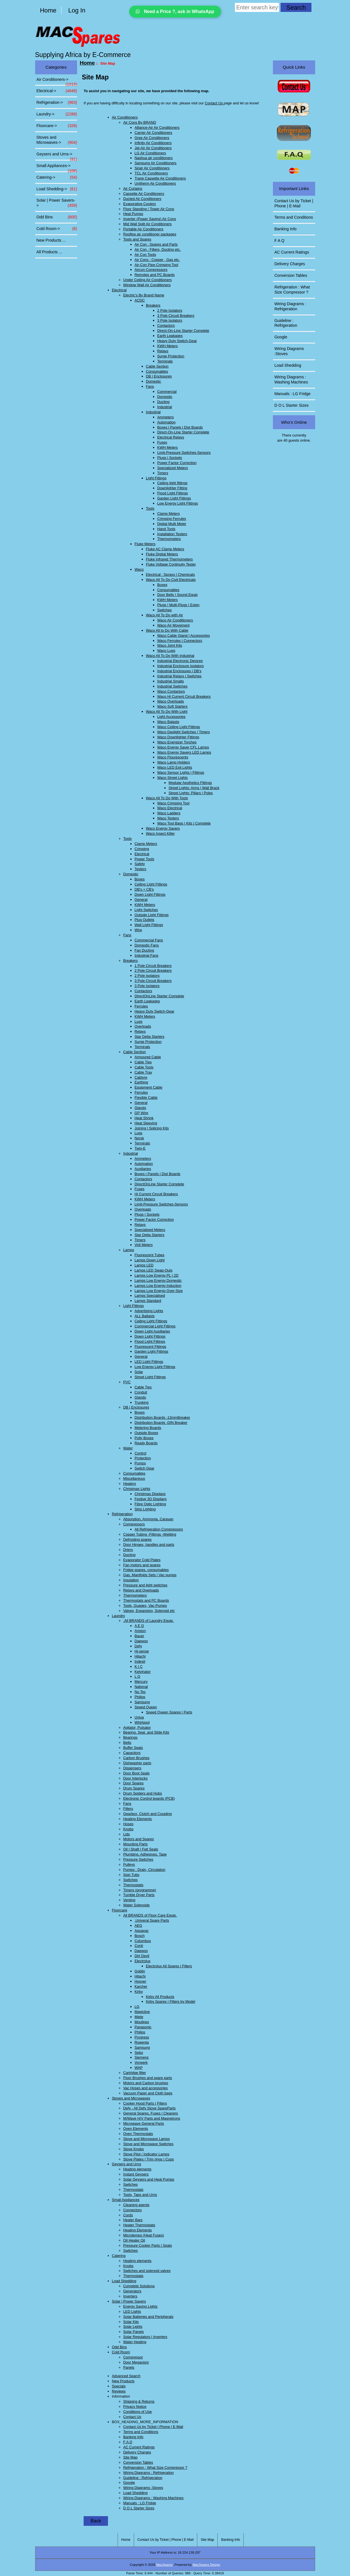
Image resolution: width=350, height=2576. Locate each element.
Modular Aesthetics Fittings (190, 783)
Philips (140, 1697)
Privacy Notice (135, 2406)
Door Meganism (136, 2362)
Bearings (130, 1737)
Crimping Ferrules (171, 519)
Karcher (141, 1986)
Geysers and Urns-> (57, 156)
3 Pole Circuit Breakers (175, 315)
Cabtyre (141, 1077)
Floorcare (119, 1910)
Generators (132, 2291)
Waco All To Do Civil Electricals (171, 579)
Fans (150, 386)
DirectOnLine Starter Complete (159, 996)
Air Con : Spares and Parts (156, 244)
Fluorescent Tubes (149, 1255)
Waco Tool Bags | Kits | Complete (184, 823)
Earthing (141, 1082)
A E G (139, 1626)
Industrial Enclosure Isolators (180, 666)
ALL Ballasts (145, 1316)
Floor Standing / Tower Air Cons (148, 209)
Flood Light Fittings (172, 493)
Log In (76, 10)
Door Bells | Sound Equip (177, 595)
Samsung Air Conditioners (156, 163)
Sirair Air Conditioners (152, 168)
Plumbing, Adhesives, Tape (145, 1854)
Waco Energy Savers (163, 828)
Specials (119, 2386)
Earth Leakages (170, 336)
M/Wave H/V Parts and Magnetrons (151, 2118)
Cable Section (157, 366)
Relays (162, 351)
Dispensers (132, 1768)
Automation (166, 422)
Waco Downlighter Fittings (178, 737)
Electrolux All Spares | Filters (169, 1966)
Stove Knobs (133, 2149)
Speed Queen (146, 1707)
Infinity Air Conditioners (153, 143)
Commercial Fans (149, 940)
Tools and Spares (137, 239)
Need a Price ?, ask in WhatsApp (175, 11)
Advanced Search (126, 2376)
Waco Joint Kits (169, 645)
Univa (139, 1717)
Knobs (128, 1829)
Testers (140, 869)
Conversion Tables (138, 2462)
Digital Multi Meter (171, 524)
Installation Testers (172, 534)
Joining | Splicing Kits (152, 1128)
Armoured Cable (148, 1057)
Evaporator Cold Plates (142, 1560)
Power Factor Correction (177, 463)
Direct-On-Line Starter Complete (183, 330)
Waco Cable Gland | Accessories (183, 635)
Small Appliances (125, 2200)
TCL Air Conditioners (151, 173)
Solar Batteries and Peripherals (148, 2316)
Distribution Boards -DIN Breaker (161, 1422)
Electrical (119, 290)
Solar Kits (131, 2322)
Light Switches (146, 910)
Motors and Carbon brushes (145, 2083)
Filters (128, 1808)
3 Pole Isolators (169, 320)
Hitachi (140, 1656)
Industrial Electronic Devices (180, 661)
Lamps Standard (148, 1300)
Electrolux (142, 1961)
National (141, 1687)
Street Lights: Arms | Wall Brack (194, 788)
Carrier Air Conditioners (153, 132)
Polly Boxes (144, 1438)
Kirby (139, 1991)
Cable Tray (143, 1072)
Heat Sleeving (146, 1123)
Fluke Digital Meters (162, 554)
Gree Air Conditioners (152, 138)
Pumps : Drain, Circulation (144, 1869)
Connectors (132, 2210)
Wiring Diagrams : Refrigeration (148, 2472)
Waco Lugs (166, 650)
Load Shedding (124, 2281)
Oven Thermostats (138, 2134)
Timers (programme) (139, 1890)
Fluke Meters (145, 544)
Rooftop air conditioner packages (149, 234)
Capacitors (132, 1753)
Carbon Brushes (136, 1758)
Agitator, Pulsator (137, 1727)
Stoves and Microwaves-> (57, 140)
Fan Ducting (144, 950)
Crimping (142, 849)
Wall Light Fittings (149, 925)
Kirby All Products (160, 1997)
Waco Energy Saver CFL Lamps (183, 747)
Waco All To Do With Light (167, 711)
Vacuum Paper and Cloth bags (147, 2093)
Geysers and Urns (126, 2164)
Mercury (141, 1681)
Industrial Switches (172, 686)
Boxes (162, 585)
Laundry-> (57, 114)
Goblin (140, 1971)
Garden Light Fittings (174, 498)
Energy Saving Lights (140, 2306)
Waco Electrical (169, 808)
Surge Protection (170, 356)
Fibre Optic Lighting (150, 1504)
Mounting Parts (135, 1844)
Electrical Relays (170, 437)
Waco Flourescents (172, 757)
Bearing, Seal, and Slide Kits (146, 1732)
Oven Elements (135, 2128)
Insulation (131, 1580)
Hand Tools (166, 529)
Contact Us (214, 103)
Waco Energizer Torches (177, 742)
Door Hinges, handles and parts (148, 1544)
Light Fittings (156, 478)
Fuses (162, 442)
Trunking (142, 1402)
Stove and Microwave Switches (148, 2144)
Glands (140, 1108)
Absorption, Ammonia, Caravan (148, 1519)
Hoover (140, 1981)
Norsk (139, 1138)
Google (129, 2482)
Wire (138, 930)
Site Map (130, 2457)
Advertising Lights (149, 1311)
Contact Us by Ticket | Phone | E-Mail (153, 2427)
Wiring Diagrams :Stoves (143, 2488)
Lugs (139, 1021)
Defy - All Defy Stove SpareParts (149, 2108)
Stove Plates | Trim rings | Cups (148, 2159)
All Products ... (49, 252)
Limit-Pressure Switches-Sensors (184, 452)
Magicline (142, 2012)
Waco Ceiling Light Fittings (178, 727)
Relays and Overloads (141, 1590)
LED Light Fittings (149, 1361)
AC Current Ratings (139, 2447)
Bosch (140, 1936)
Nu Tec (140, 1692)
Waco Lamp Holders (173, 762)
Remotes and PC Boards (155, 275)
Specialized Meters (172, 468)
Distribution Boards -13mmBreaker (162, 1417)
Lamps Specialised (150, 1295)
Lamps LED (144, 1265)
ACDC (140, 300)
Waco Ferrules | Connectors (179, 640)
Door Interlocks (135, 1778)
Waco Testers (168, 818)
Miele (139, 2017)
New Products (123, 2381)
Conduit (141, 1392)
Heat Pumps (133, 214)
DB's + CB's (144, 889)
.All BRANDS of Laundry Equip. (148, 1620)
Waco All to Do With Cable (167, 630)
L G (137, 1676)
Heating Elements (137, 1819)
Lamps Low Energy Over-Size (159, 1291)
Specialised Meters (150, 1230)
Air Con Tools (145, 254)
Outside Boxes (146, 1433)
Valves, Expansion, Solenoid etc (149, 1611)
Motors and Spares (138, 1839)
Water (128, 1448)
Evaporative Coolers (139, 204)
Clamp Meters (168, 513)
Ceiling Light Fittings (151, 884)
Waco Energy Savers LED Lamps (184, 752)
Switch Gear (144, 1468)
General (141, 899)
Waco (139, 569)
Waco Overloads (170, 701)
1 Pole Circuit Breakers (153, 966)
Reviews (119, 2391)
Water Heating (134, 2342)
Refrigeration (122, 1514)
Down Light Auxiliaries (152, 1331)
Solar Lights (133, 2326)
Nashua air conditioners (154, 158)
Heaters (129, 1483)
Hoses (128, 1824)
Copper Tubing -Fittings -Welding (149, 1534)
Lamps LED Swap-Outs (154, 1270)
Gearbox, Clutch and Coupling (147, 1814)
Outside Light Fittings (152, 915)
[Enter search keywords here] (257, 7)
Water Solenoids (136, 1905)
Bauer (139, 1636)
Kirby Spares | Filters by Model (170, 2001)
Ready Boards (146, 1443)
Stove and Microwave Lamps (146, 2139)
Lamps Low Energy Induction (158, 1285)
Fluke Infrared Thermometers (169, 559)
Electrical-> (57, 91)
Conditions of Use (137, 2412)
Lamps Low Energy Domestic (158, 1280)
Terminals (165, 361)
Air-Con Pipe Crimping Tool (156, 265)
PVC (127, 1382)
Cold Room (121, 2352)
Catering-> (57, 177)
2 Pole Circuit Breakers (153, 970)
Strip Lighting (145, 1509)
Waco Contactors (171, 691)
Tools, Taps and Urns (140, 2195)
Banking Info (133, 2437)
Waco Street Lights (172, 777)
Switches (164, 610)
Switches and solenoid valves (147, 2271)
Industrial (164, 407)
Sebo (139, 2052)
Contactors (166, 325)
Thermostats (133, 1885)
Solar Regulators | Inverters (145, 2337)
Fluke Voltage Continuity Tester (171, 564)
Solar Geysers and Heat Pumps (148, 2179)
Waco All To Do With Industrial (170, 656)
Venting (129, 1900)
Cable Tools (144, 1067)
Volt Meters (144, 1245)
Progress (142, 2037)
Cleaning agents (136, 2205)
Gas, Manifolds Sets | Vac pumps (150, 1575)
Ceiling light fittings (172, 483)
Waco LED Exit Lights (174, 767)
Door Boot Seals (136, 1773)
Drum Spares (134, 1788)
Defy (138, 1646)
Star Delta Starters (149, 1036)
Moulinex (142, 2022)
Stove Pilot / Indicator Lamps (146, 2154)
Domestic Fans (147, 945)
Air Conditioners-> (57, 81)
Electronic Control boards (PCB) (149, 1798)
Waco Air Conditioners (175, 620)
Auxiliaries (143, 1169)
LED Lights (132, 2311)
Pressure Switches (138, 1859)
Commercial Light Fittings (155, 1326)
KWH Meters (167, 346)
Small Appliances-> (57, 167)
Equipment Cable (148, 1087)
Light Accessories (171, 716)
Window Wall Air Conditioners (147, 285)
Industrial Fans (146, 955)
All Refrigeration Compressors (159, 1529)
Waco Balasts (168, 722)
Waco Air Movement (173, 625)
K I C (139, 1666)
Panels (128, 2367)
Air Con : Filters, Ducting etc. (158, 249)
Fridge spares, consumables (146, 1570)
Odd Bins (57, 217)
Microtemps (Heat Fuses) (143, 2235)
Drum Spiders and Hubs (142, 1793)
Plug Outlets (144, 920)
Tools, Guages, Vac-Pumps (145, 1605)
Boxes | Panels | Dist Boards (158, 1174)
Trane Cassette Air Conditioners (160, 178)
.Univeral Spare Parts (152, 1920)
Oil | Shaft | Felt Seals (140, 1849)
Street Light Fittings (150, 1377)
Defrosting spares (137, 1539)
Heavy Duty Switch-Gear (177, 341)
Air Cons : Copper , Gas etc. (157, 260)
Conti (139, 1945)
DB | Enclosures (159, 376)
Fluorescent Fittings (150, 1346)
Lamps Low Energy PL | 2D (157, 1275)
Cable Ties (143, 1062)
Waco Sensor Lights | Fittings (180, 772)
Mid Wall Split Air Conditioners (147, 224)
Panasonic (143, 2027)
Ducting (163, 402)
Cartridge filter (134, 2073)
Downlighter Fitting (172, 488)
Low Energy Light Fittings (177, 503)
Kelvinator (143, 1671)
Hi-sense (142, 1651)
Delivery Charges (137, 2452)
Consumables (157, 371)
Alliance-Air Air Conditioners (157, 127)
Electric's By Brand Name (143, 295)
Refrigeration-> (57, 102)
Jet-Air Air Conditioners (153, 148)
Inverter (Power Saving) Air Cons (149, 219)
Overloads (143, 1026)
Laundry (118, 1616)
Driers (128, 1550)
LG (137, 2006)
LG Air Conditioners (150, 153)
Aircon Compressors (151, 269)
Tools (150, 508)
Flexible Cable (146, 1097)
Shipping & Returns (138, 2401)
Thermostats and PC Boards (146, 1600)
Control (140, 1453)
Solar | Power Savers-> (57, 203)
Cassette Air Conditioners (143, 193)
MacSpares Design (206, 2564)
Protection (143, 1458)
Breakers (153, 305)
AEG (138, 1925)
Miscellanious (134, 1478)
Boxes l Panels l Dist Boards (180, 427)
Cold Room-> (57, 228)
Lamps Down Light (150, 1260)
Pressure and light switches (145, 1585)
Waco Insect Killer (160, 833)
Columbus (143, 1941)
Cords (128, 2215)
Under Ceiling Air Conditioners (147, 280)
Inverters (130, 2296)
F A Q (127, 2442)
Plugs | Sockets (147, 1214)
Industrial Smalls (170, 681)
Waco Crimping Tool (173, 803)
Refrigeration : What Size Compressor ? (155, 2467)
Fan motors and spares (142, 1565)
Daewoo (141, 1641)
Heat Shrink (144, 1118)
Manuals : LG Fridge (139, 2503)
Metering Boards (148, 1428)
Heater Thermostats (139, 2225)
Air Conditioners (125, 117)
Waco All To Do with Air (164, 615)
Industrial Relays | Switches (179, 676)
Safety (140, 864)
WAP (139, 2067)
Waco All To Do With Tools (167, 798)
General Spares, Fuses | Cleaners (150, 2113)
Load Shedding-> (57, 189)
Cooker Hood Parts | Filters (145, 2103)
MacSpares (164, 2564)
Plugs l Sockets (169, 458)
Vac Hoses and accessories (145, 2088)
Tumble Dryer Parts (138, 1895)
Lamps (128, 1250)
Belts (127, 1742)
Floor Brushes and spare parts (147, 2078)
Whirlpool (142, 1722)
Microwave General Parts (143, 2123)
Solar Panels (133, 2332)
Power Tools (144, 859)
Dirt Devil (142, 1956)
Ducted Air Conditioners (142, 199)
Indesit (140, 1661)
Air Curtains (132, 188)
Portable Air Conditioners (143, 229)
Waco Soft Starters (172, 706)
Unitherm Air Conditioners (155, 183)
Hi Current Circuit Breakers (156, 1194)
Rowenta (142, 2042)
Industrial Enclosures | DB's (179, 671)
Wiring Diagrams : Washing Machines (153, 2498)
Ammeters (165, 417)
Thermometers (169, 539)
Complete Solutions (139, 2286)
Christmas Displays (150, 1494)
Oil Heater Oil (134, 2240)
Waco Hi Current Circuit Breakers (184, 696)
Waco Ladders (169, 813)
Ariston (140, 1631)
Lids (126, 1834)
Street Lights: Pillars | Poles (191, 793)
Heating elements (137, 2169)
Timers (162, 473)
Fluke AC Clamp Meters (165, 549)
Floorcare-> (57, 125)
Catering (119, 2256)
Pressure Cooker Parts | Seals (147, 2245)
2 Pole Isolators (169, 310)
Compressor (133, 2357)
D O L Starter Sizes (138, 2508)
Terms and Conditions (140, 2432)
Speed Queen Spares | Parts (169, 1712)
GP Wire (141, 1113)
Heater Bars (133, 2220)
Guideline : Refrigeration (142, 2478)
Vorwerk (141, 2062)
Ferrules (141, 1006)
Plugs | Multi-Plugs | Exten (178, 605)
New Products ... (51, 240)
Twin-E (140, 1148)
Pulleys (129, 1864)
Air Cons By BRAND (139, 122)
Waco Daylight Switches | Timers (183, 732)
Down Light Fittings (150, 894)
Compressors (134, 1524)
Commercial (167, 391)
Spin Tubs (131, 1875)
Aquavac (142, 1930)
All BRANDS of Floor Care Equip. (150, 1915)
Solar (139, 1372)
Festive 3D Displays (151, 1499)
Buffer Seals (133, 1748)
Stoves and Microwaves (131, 2098)
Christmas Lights (136, 1489)
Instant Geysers (136, 2174)
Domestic (153, 381)
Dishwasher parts (137, 1763)
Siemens (142, 2057)
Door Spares (133, 1783)
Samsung (142, 1702)
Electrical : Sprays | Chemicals (170, 574)
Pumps (140, 1463)
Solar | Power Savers (129, 2301)
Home (48, 10)
